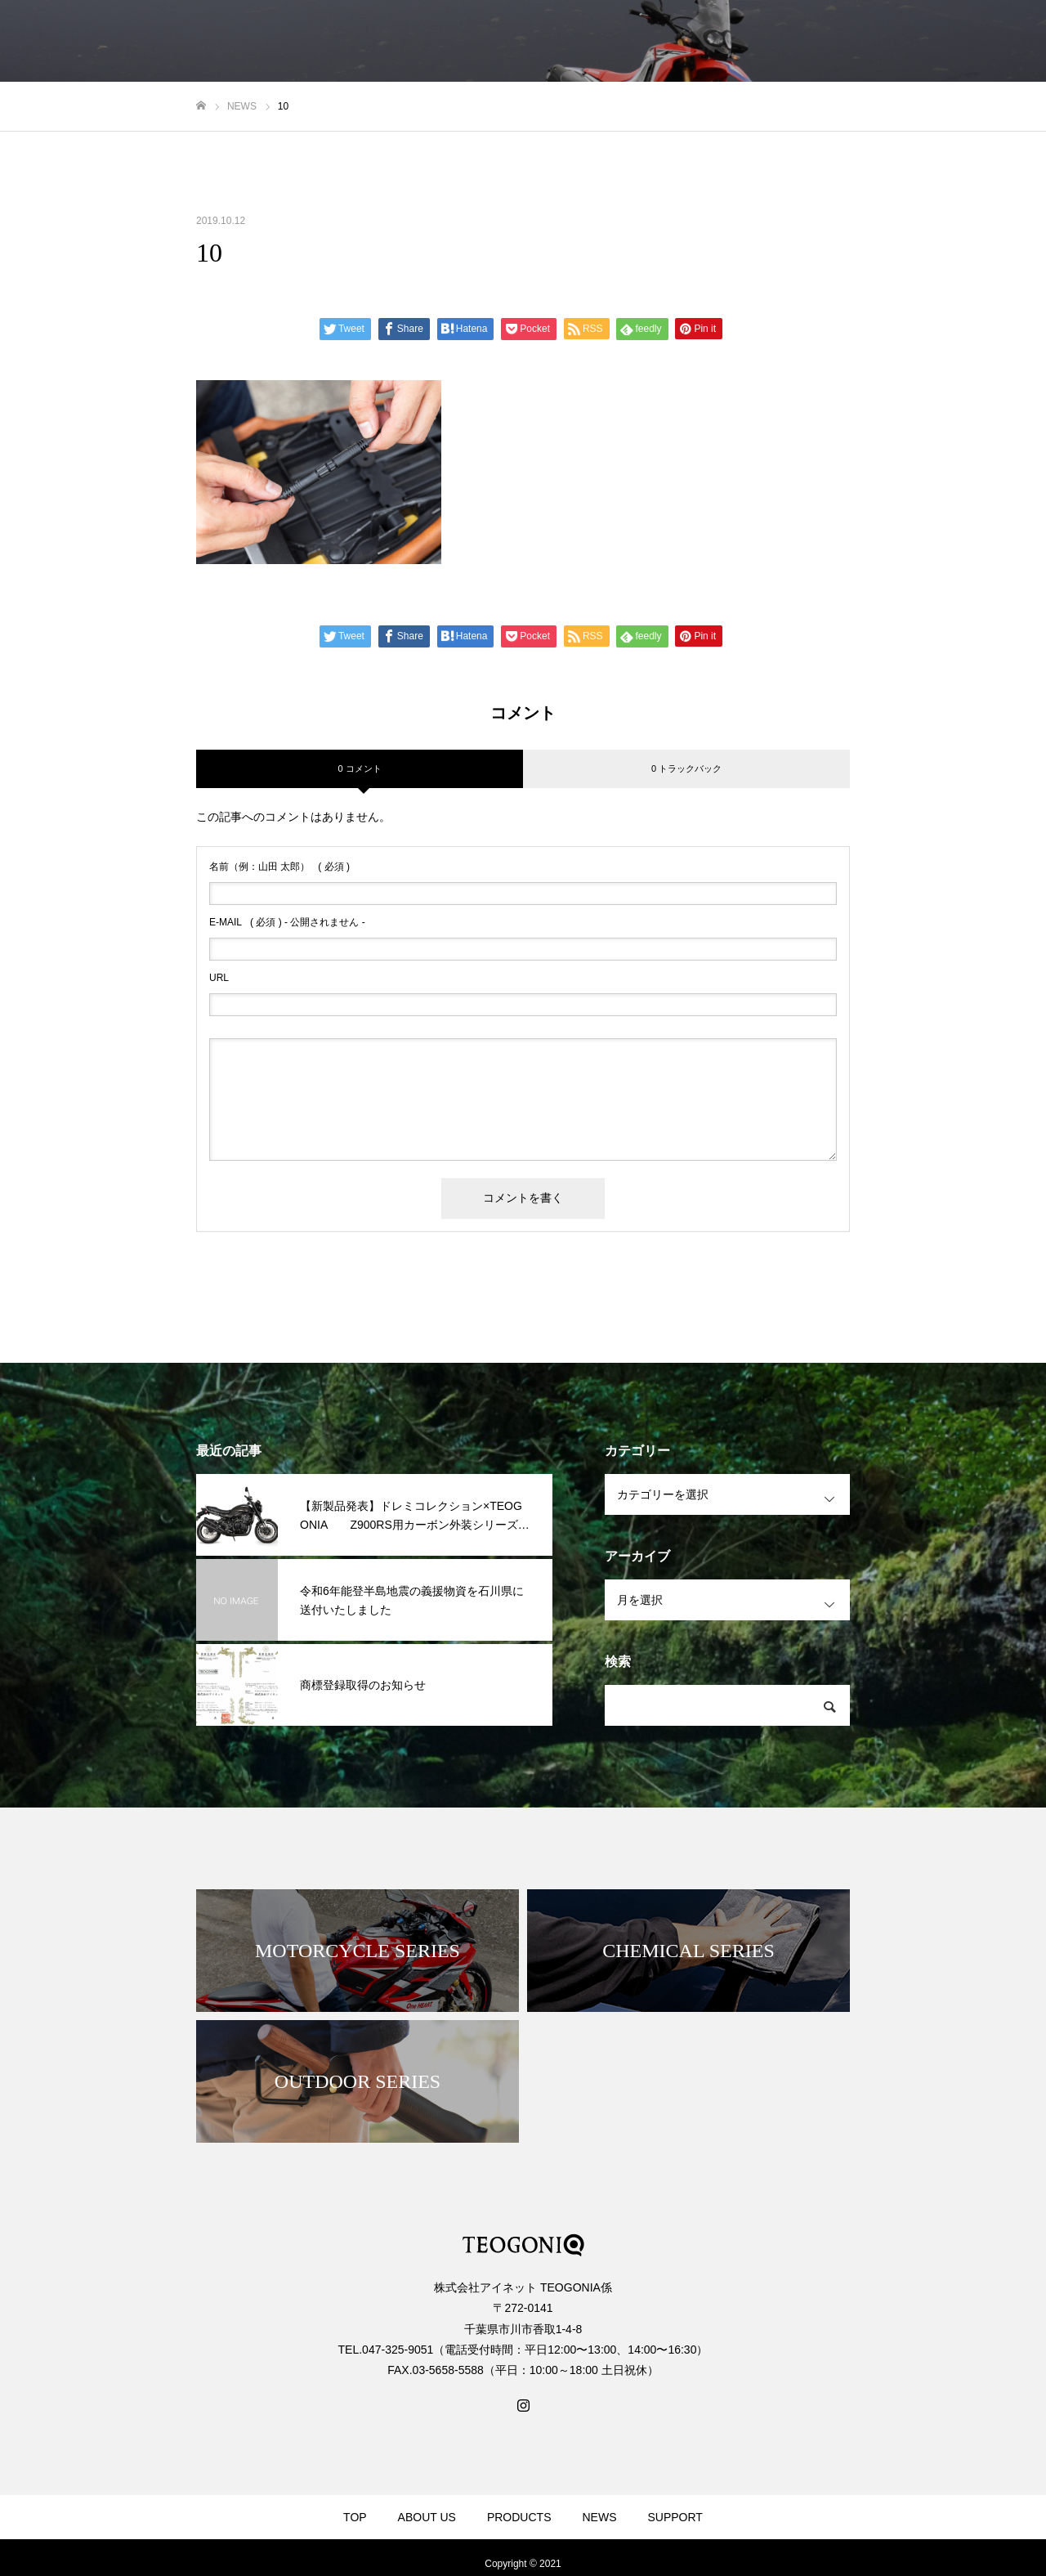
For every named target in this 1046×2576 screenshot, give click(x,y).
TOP (355, 2517)
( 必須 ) (279, 866)
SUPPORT (674, 2517)
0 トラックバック (686, 768)
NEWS (599, 2517)
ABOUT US (427, 2517)
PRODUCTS (519, 2517)
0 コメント (359, 768)
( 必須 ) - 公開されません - (287, 922)
